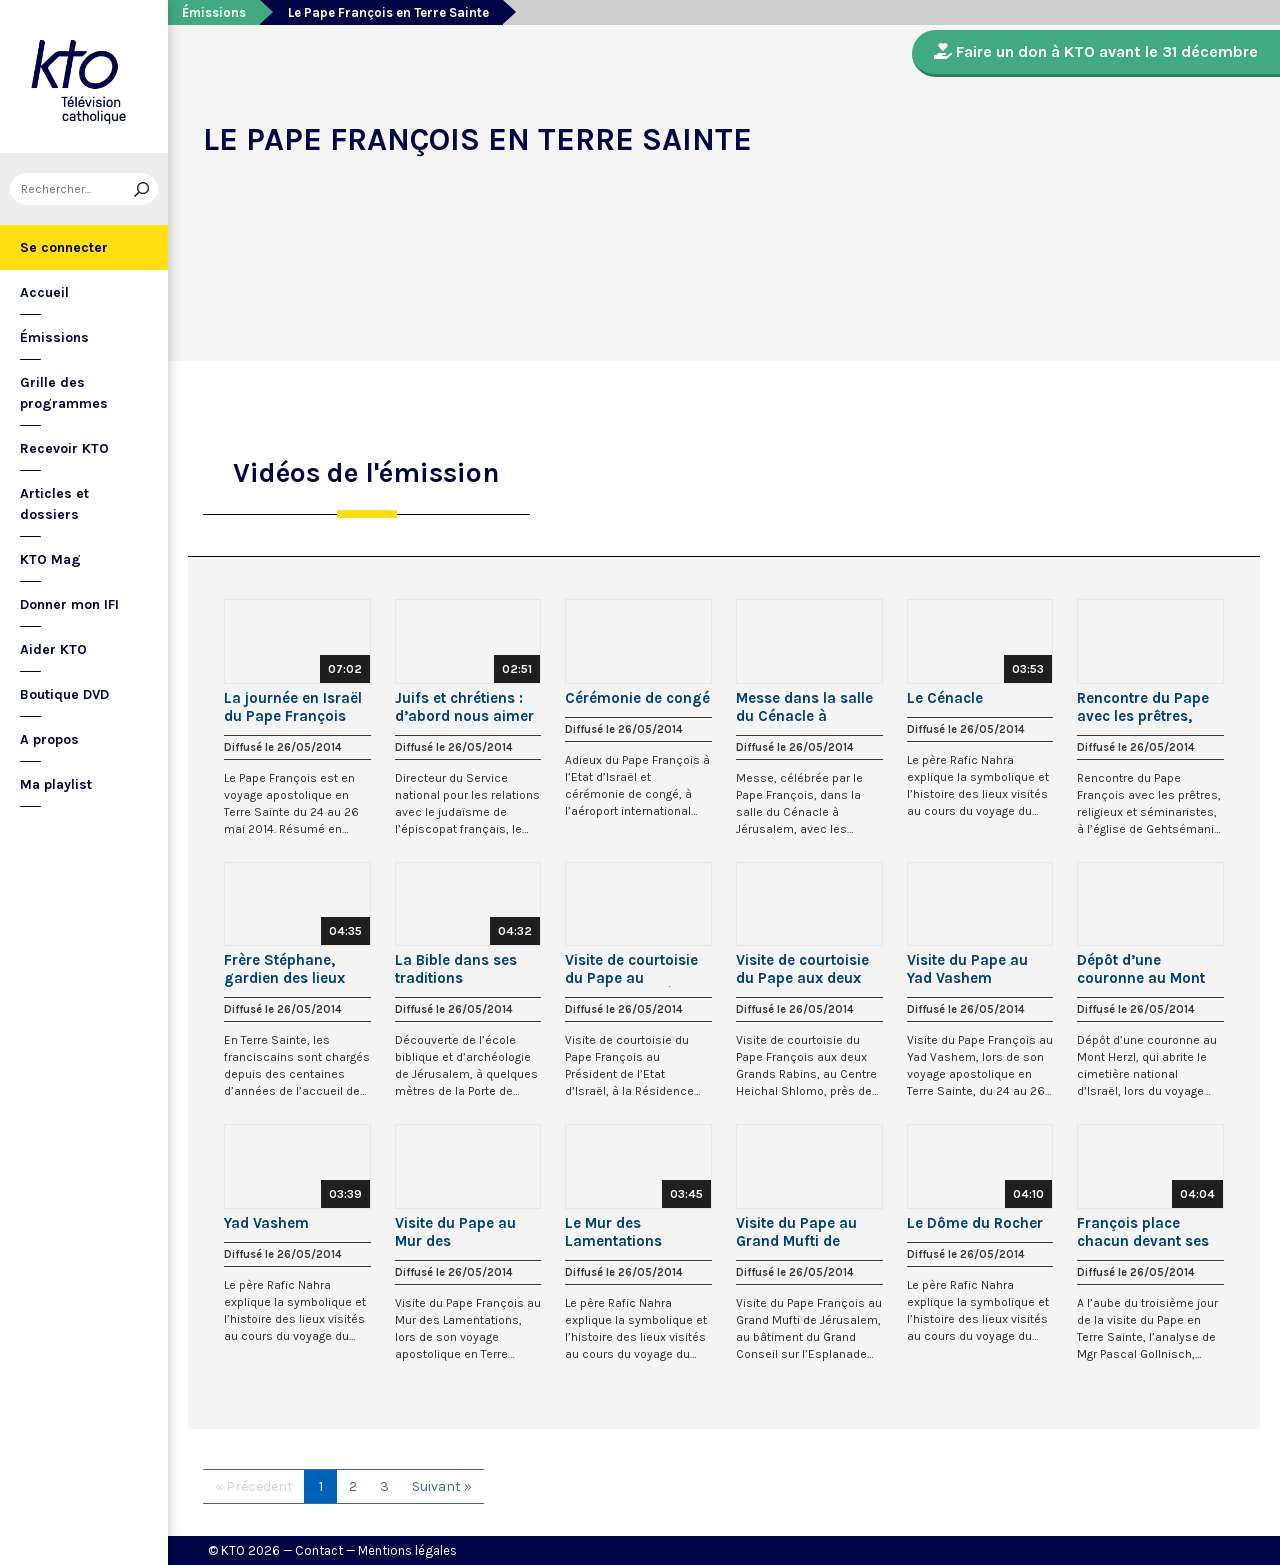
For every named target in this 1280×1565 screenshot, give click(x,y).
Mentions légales (407, 1550)
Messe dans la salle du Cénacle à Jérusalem (804, 707)
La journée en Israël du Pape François (293, 707)
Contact (319, 1550)
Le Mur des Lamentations (613, 1232)
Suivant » (442, 1486)
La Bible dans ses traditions (456, 969)
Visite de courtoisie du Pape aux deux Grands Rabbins (802, 969)
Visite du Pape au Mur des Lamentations (455, 1232)
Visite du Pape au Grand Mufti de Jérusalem (796, 1232)
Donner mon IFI (69, 604)
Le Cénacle (945, 698)
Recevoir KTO (64, 448)
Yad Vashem (266, 1223)
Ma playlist (56, 784)
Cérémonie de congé (637, 698)
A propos (49, 739)
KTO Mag (50, 559)
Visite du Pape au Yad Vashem (967, 969)
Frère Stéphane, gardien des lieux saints (284, 969)
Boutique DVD (64, 694)
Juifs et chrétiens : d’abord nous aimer (464, 707)
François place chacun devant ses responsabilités (1143, 1232)
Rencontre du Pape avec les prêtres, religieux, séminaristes (1143, 707)
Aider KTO (53, 649)
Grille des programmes (64, 393)
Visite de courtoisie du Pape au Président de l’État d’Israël (631, 969)
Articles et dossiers (54, 504)
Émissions (54, 337)
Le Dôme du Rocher (975, 1223)
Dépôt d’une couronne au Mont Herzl (1141, 969)
